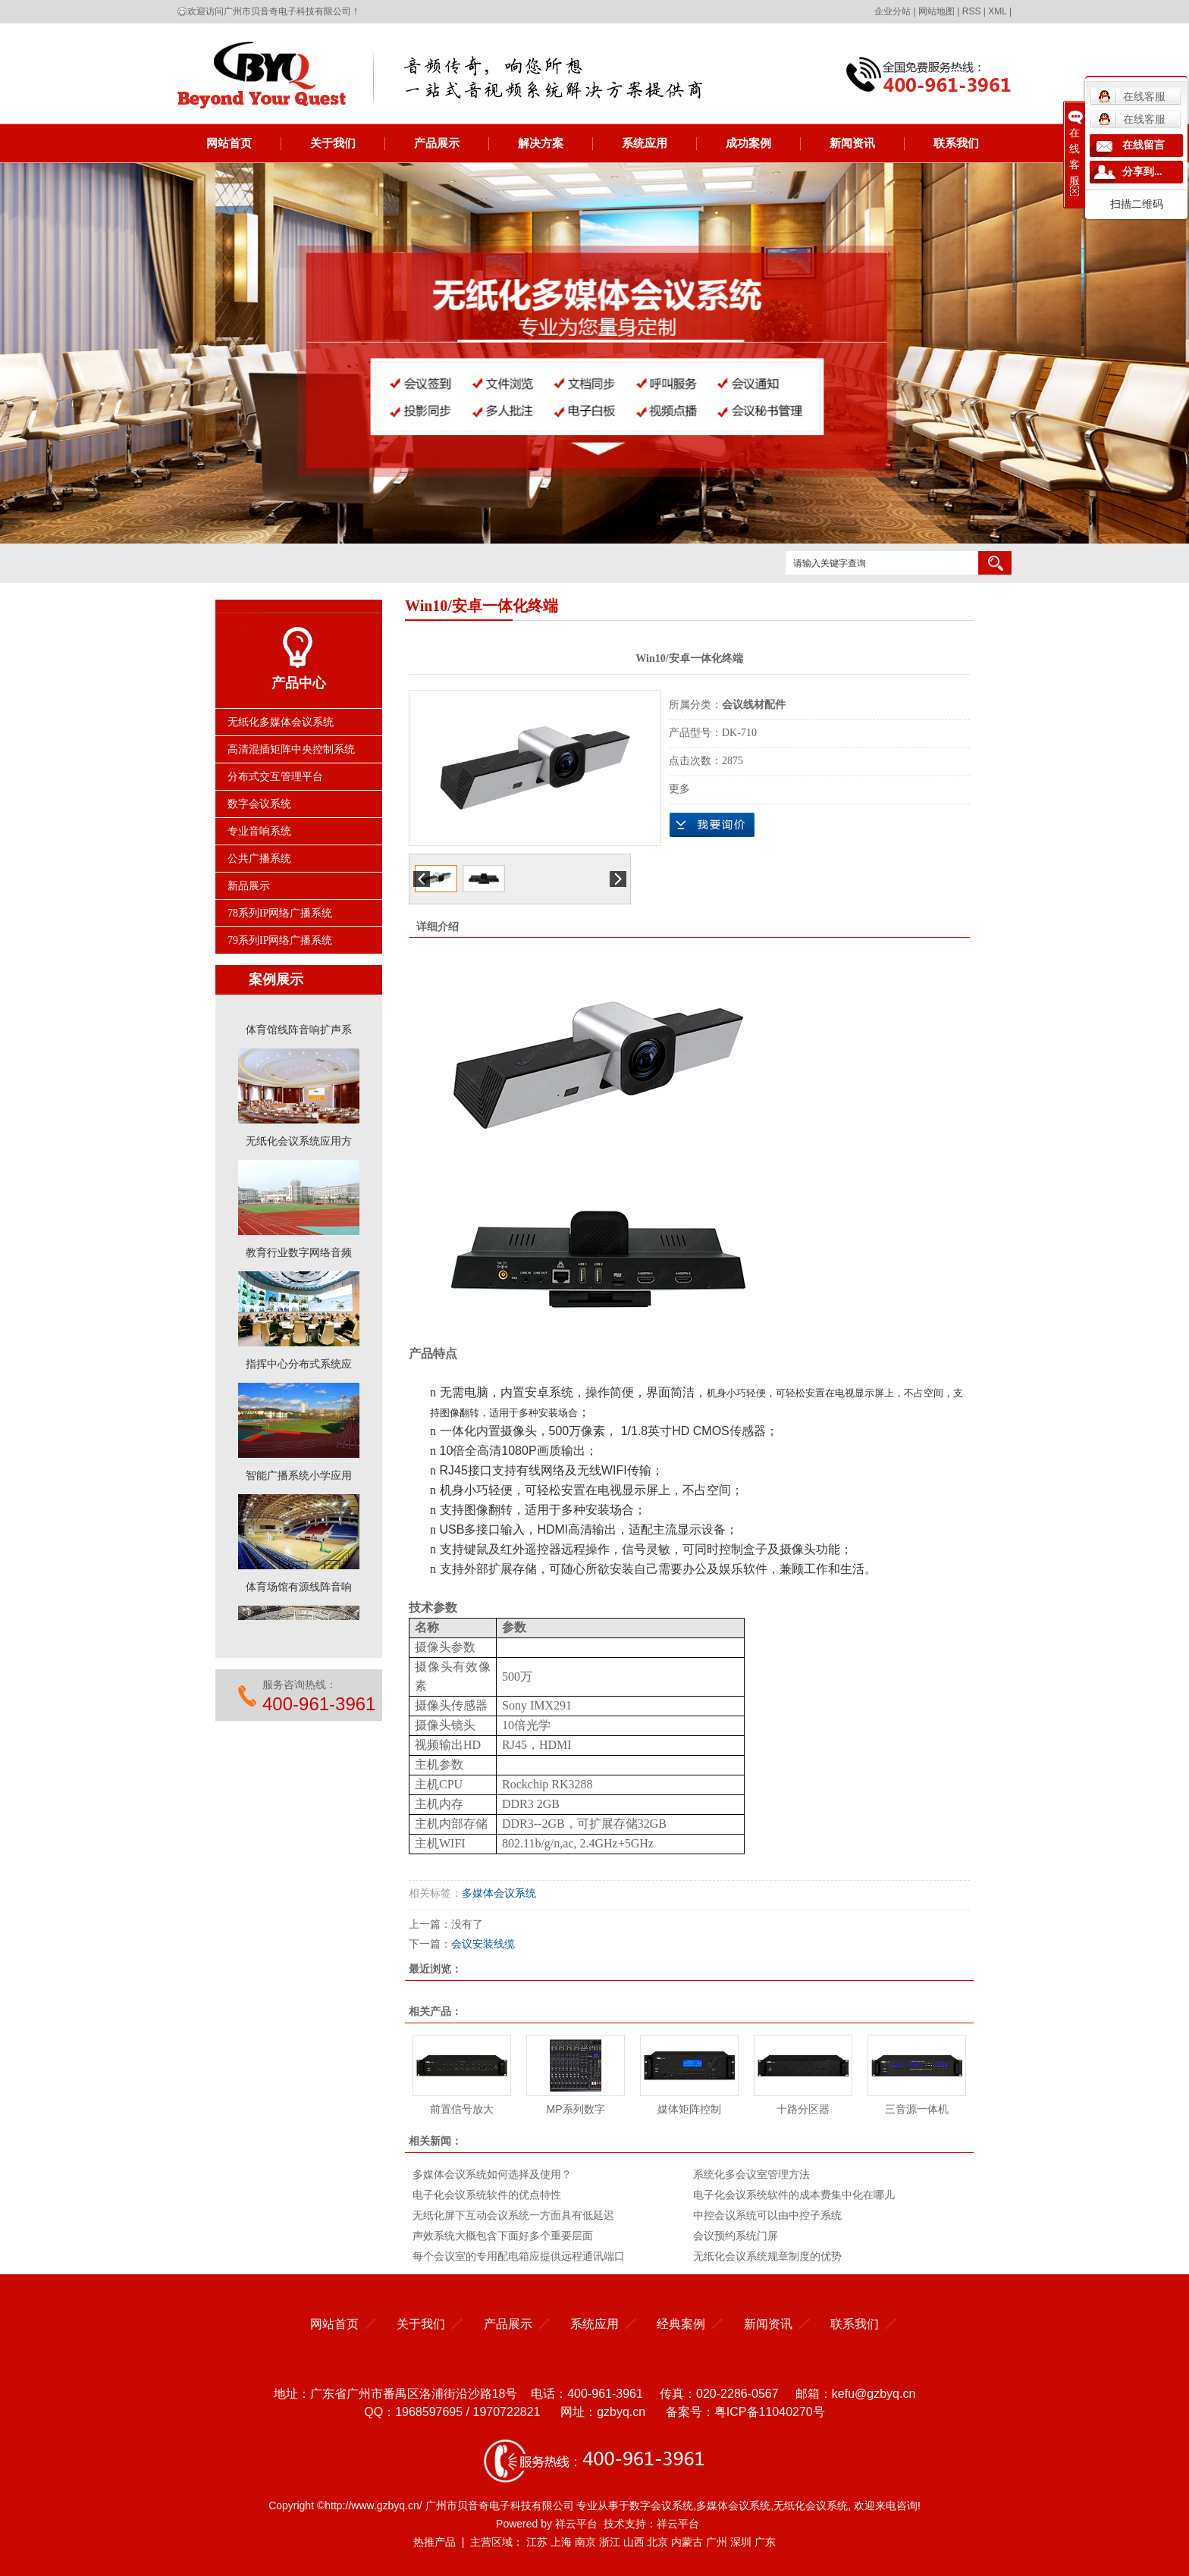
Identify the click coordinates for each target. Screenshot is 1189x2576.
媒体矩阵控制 (689, 2109)
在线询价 (712, 825)
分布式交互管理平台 (275, 776)
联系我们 (956, 142)
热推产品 (434, 2542)
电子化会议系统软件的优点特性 (487, 2195)
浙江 (609, 2542)
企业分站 (892, 11)
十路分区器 (803, 2109)
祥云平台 (576, 2524)
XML (997, 11)
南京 (585, 2542)
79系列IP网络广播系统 (279, 940)
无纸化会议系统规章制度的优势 (767, 2256)
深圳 (740, 2542)
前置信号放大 (462, 2109)
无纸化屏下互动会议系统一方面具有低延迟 (513, 2215)
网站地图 (936, 11)
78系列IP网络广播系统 (279, 913)
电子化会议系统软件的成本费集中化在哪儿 (794, 2195)
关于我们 (333, 142)
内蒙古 (687, 2542)
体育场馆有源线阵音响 (299, 1590)
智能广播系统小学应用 (299, 1478)
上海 (561, 2542)
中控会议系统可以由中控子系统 (767, 2215)
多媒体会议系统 (499, 1893)
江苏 (536, 2542)
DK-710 (739, 732)
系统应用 (644, 142)
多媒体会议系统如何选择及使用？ (492, 2174)
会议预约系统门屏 (735, 2236)
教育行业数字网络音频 (299, 1255)
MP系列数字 (576, 2109)
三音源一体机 (917, 2109)
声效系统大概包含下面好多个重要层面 (503, 2236)
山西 (634, 2542)
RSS (971, 11)
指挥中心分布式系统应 (299, 1367)
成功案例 (748, 142)
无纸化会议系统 (810, 2505)
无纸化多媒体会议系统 (280, 722)
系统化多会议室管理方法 (751, 2174)
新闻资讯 (852, 142)
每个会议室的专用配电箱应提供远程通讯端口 (519, 2256)
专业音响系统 (259, 831)
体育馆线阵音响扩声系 (299, 1033)
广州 (716, 2542)
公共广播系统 (259, 858)
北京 (657, 2542)
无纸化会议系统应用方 (299, 1144)
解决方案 (540, 142)
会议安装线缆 (483, 1944)
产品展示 (437, 142)
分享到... (1142, 171)
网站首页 (229, 142)
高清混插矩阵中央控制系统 (291, 749)
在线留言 (1143, 145)
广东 (765, 2542)
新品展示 (248, 886)
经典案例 (681, 2323)
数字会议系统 (259, 804)
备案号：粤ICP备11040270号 (745, 2411)
